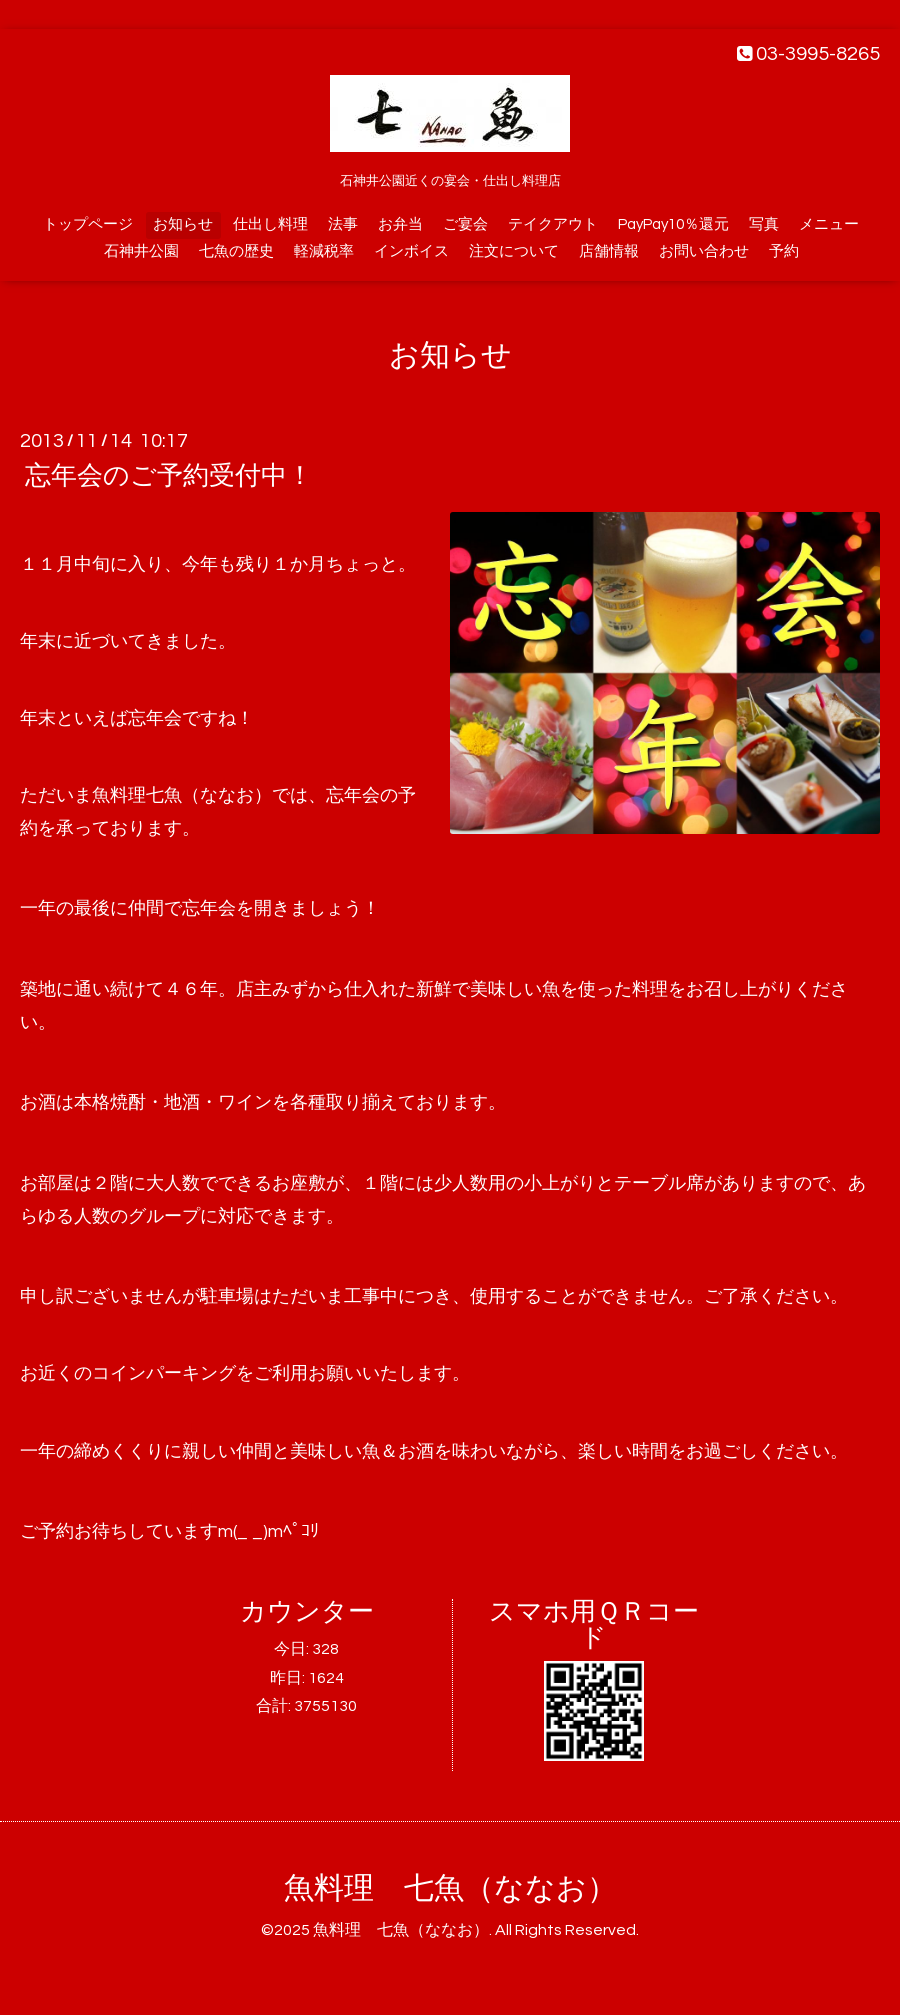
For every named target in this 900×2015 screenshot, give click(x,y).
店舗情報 (609, 251)
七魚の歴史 (236, 251)
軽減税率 (324, 251)
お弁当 (400, 224)
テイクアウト (553, 224)
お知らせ (183, 224)
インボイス (411, 251)
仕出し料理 (270, 224)
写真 (764, 224)
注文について (514, 251)
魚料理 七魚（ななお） (450, 1888)
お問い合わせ (704, 251)
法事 (343, 224)
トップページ (88, 224)
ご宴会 (465, 224)
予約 (784, 251)
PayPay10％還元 (673, 224)
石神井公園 (141, 251)
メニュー (829, 224)
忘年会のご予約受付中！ (169, 476)
